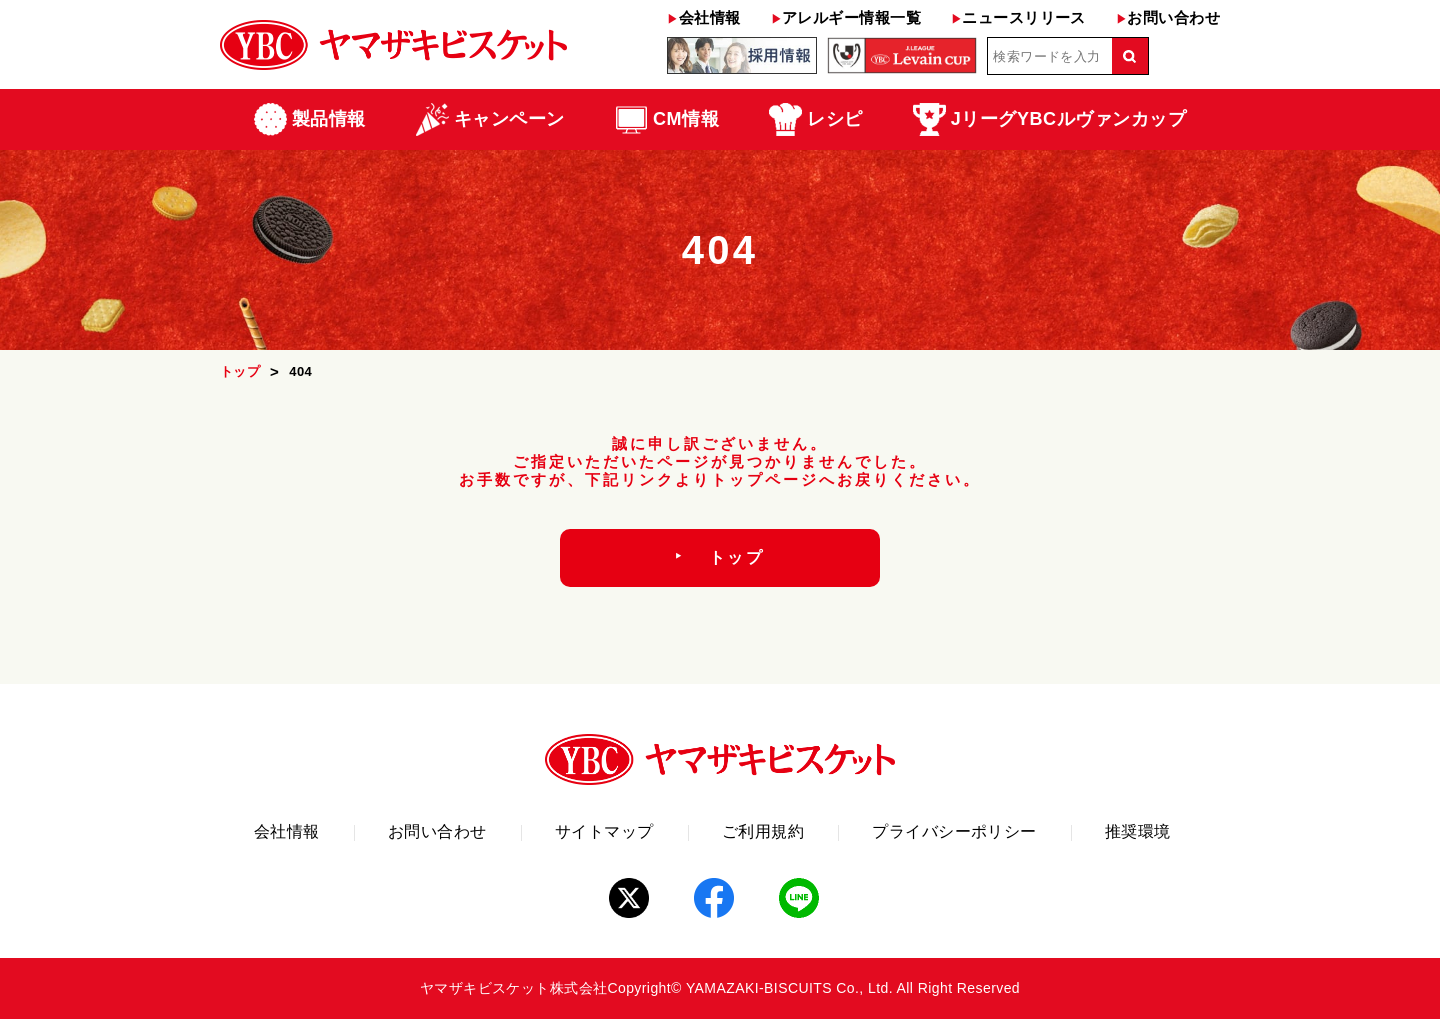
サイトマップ (604, 832)
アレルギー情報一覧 (846, 17)
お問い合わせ (1168, 17)
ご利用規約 (763, 832)
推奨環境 (1138, 832)
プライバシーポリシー (954, 832)
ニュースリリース (1018, 17)
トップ (240, 371)
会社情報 (703, 17)
